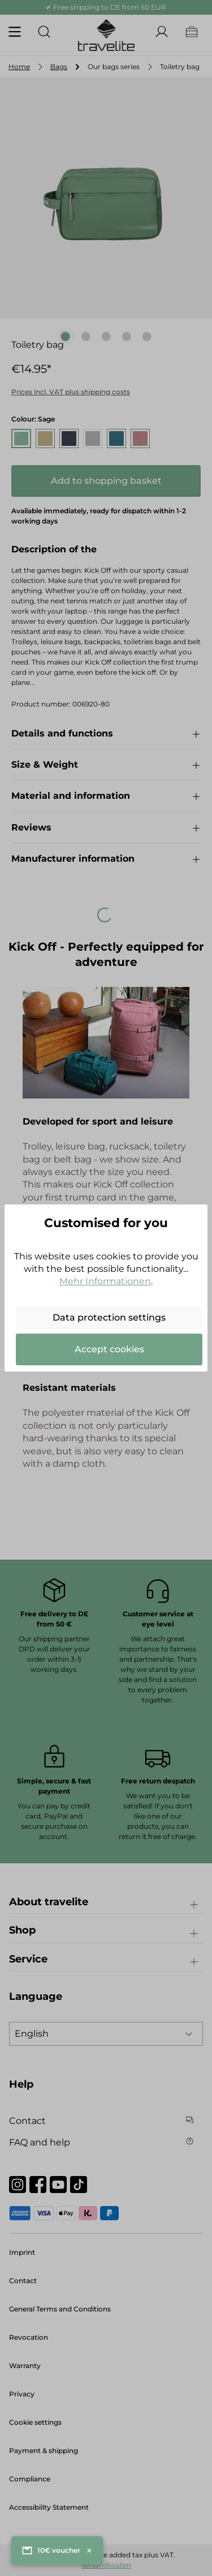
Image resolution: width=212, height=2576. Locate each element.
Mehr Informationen (105, 1281)
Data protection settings (109, 1317)
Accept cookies (109, 1349)
